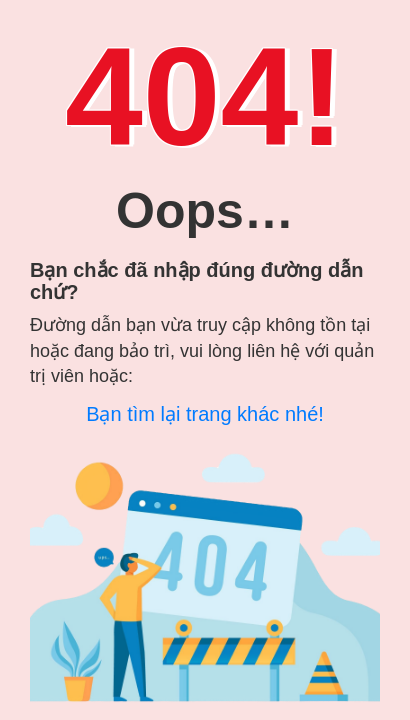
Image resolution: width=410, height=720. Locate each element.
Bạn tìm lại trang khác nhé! (205, 414)
